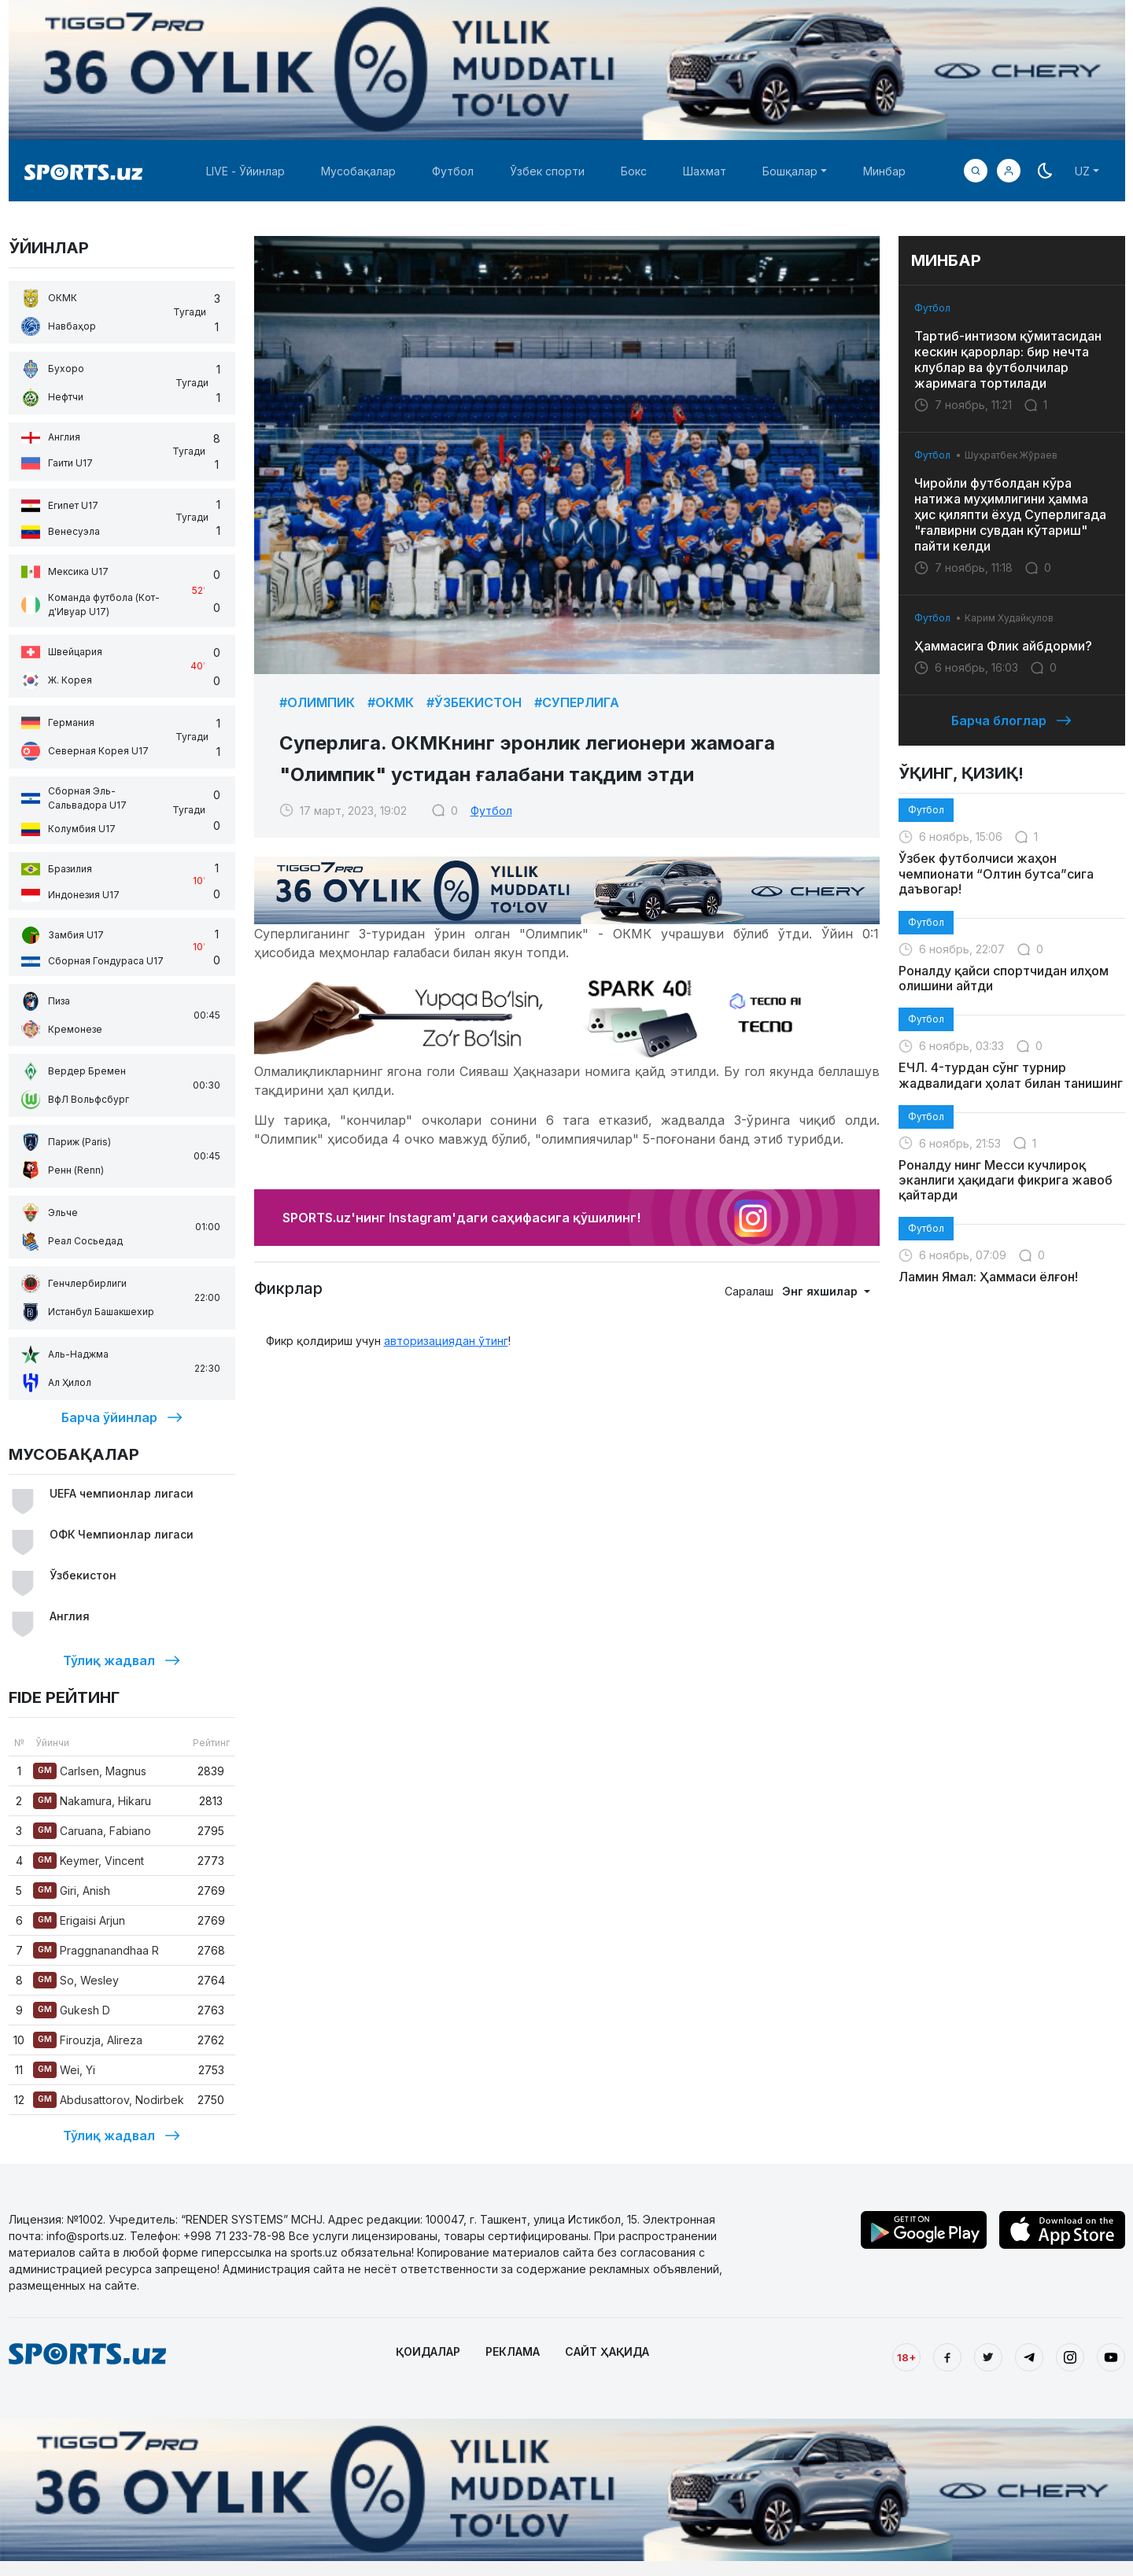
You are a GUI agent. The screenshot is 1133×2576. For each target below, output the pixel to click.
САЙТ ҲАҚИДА (607, 2351)
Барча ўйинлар (122, 1417)
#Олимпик (317, 702)
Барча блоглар (1011, 720)
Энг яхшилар (821, 1291)
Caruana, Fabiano (92, 1830)
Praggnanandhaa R (96, 1950)
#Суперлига (576, 702)
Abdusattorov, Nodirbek (108, 2099)
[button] (1008, 170)
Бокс (634, 171)
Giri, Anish (71, 1890)
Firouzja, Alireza (87, 2040)
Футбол (453, 171)
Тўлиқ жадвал (121, 1660)
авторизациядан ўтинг (446, 1340)
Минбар (884, 171)
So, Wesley (76, 1980)
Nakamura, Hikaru (92, 1801)
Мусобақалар (358, 171)
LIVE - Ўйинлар (245, 171)
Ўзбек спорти (547, 171)
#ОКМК (390, 702)
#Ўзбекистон (474, 702)
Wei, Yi (64, 2070)
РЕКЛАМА (512, 2351)
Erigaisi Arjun (79, 1920)
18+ (906, 2357)
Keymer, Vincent (88, 1860)
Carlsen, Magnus (89, 1771)
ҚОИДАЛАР (428, 2351)
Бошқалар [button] (789, 171)
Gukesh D (71, 2010)
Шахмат (704, 171)
